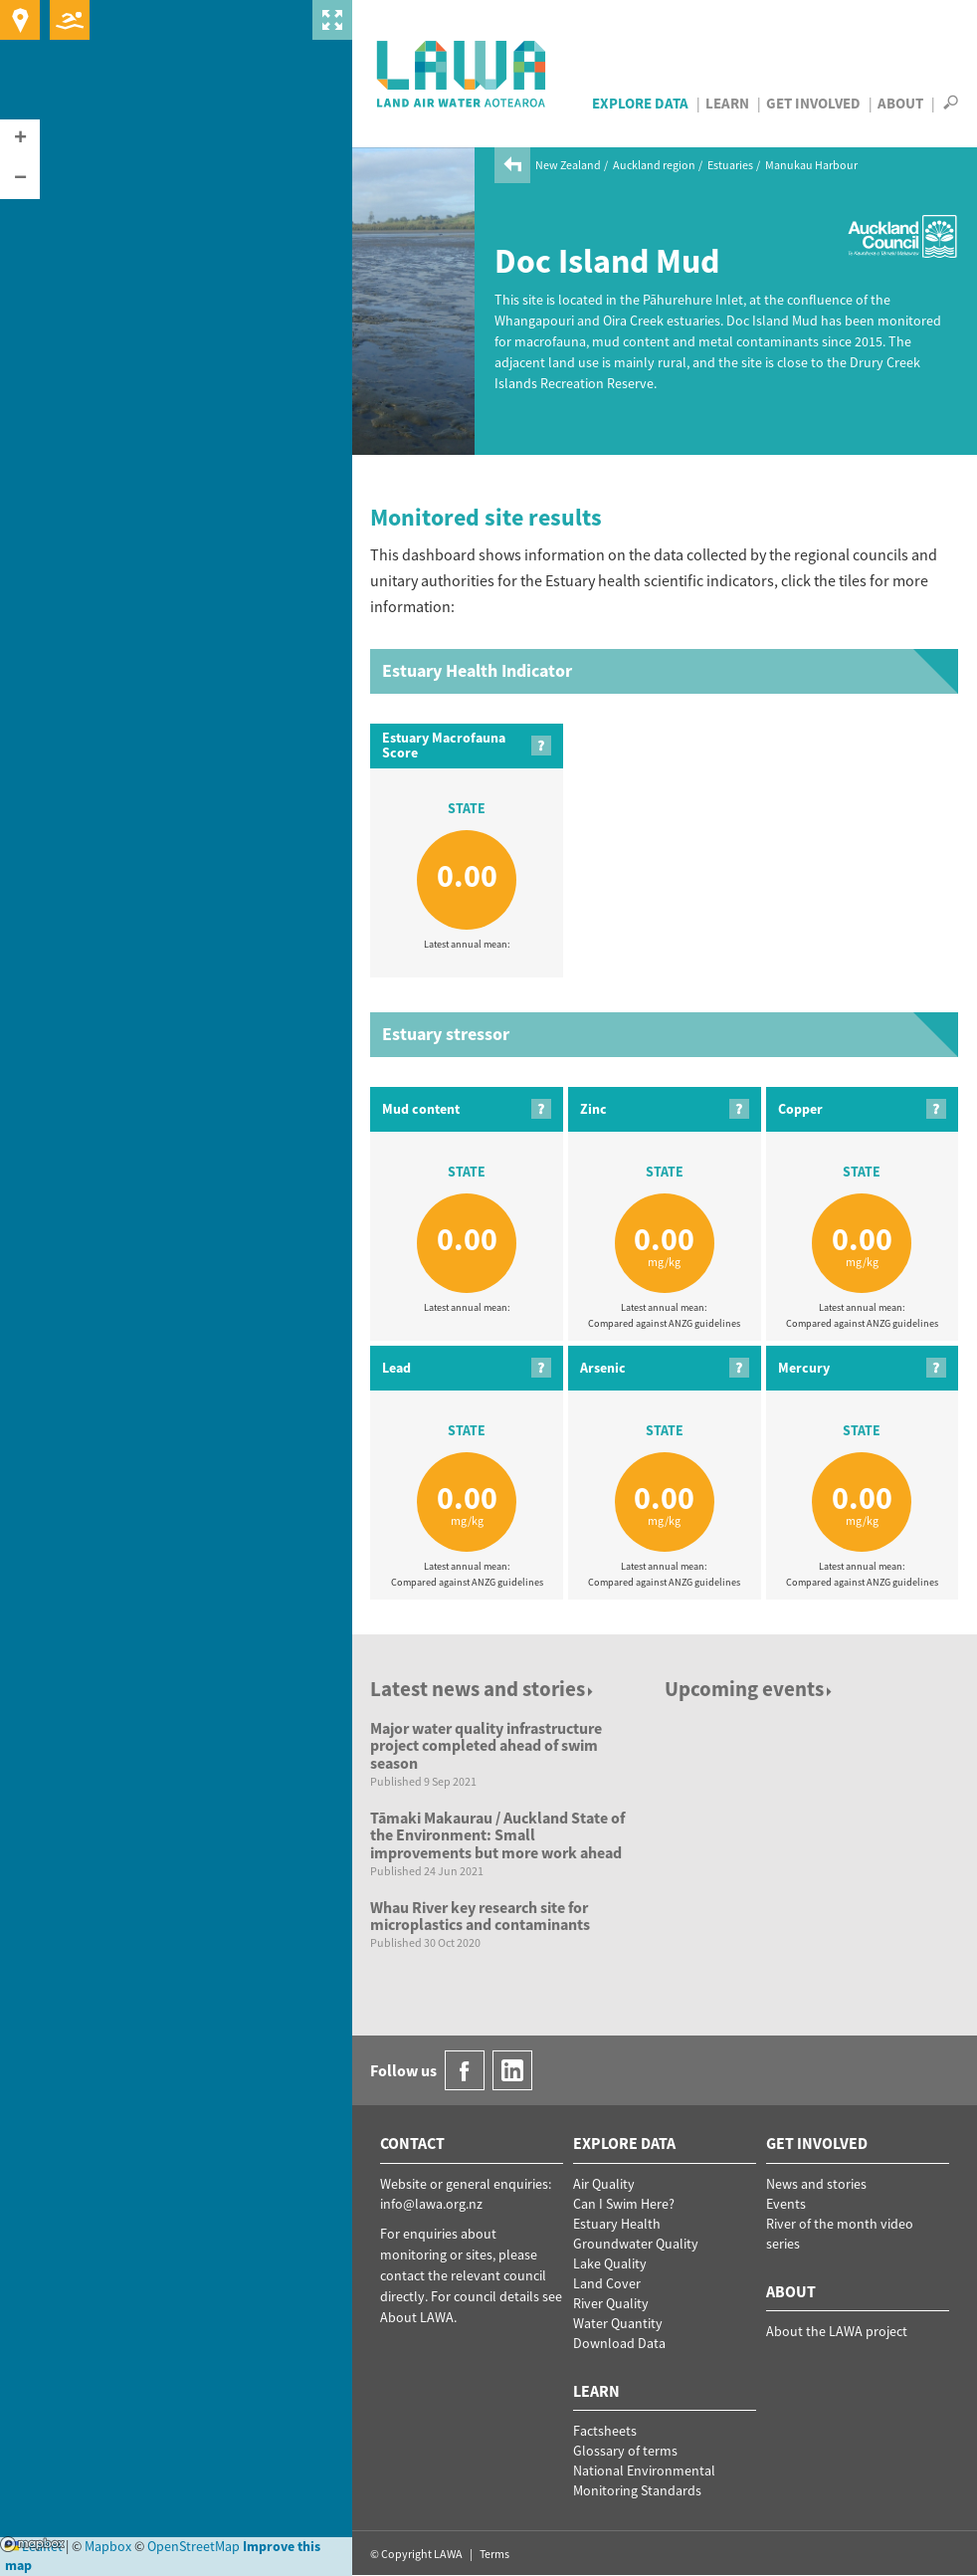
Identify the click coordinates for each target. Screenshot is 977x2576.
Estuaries (730, 164)
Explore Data (640, 103)
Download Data (619, 2343)
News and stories (816, 2184)
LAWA (462, 73)
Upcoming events (750, 1688)
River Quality (611, 2303)
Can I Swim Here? (624, 2204)
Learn (727, 103)
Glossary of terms (625, 2451)
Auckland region (654, 164)
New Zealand (568, 164)
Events (786, 2204)
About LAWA (417, 2317)
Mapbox (32, 2544)
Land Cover (607, 2283)
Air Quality (604, 2184)
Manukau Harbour (811, 164)
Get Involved (813, 103)
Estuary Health (617, 2224)
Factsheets (605, 2431)
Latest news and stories (483, 1688)
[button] (20, 139)
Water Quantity (618, 2323)
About (900, 103)
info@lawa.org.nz (431, 2204)
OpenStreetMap (193, 2546)
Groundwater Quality (635, 2244)
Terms (494, 2553)
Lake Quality (610, 2263)
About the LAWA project (836, 2331)
